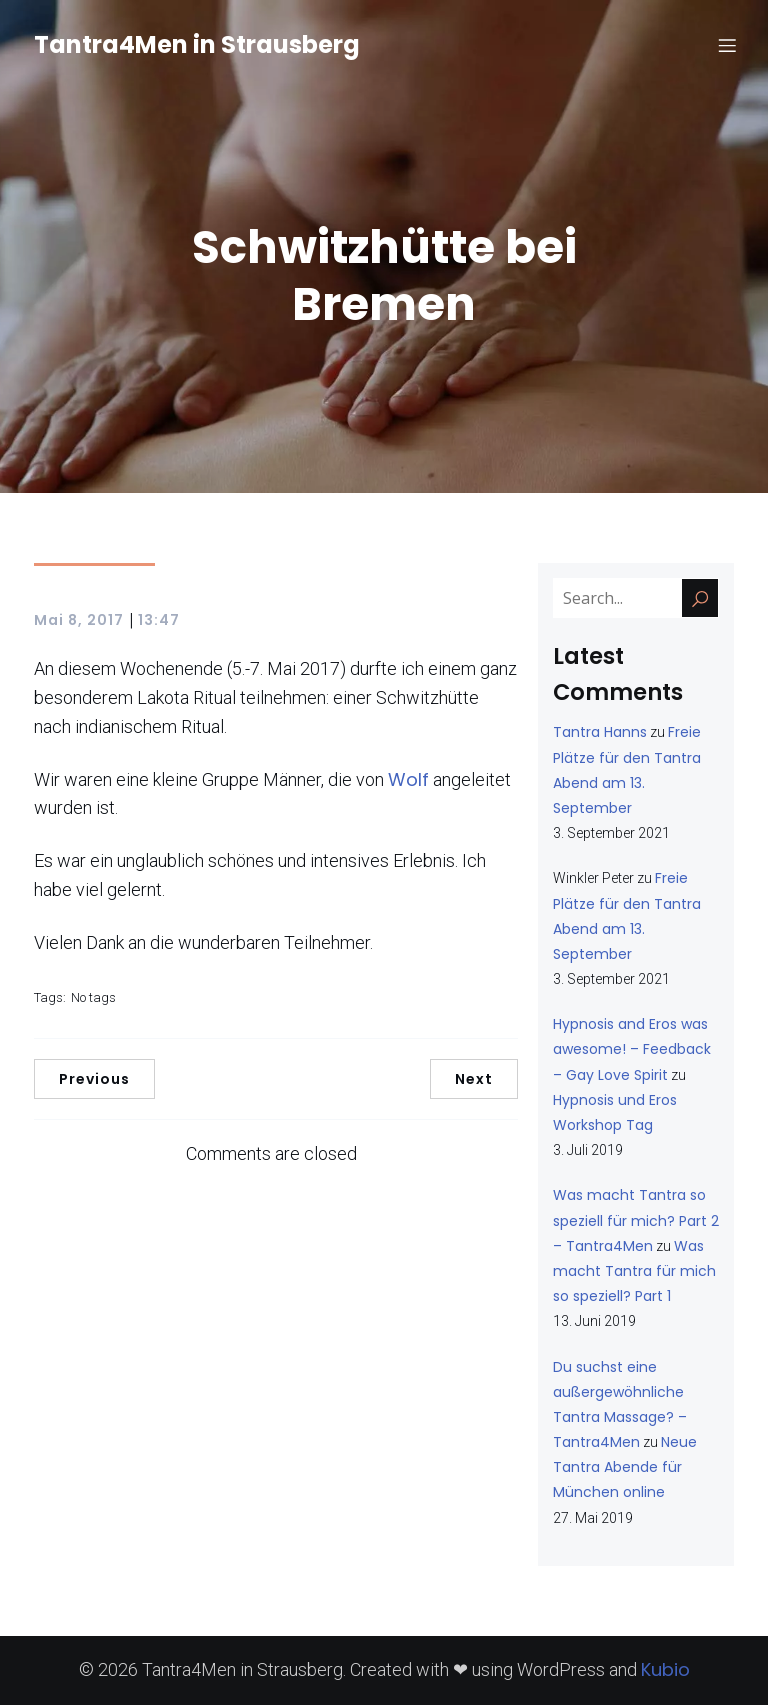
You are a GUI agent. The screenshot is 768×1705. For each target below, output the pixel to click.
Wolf (408, 779)
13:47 (159, 620)
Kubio (665, 1669)
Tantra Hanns (600, 732)
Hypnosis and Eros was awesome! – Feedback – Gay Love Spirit (632, 1049)
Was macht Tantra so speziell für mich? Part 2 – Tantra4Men (636, 1220)
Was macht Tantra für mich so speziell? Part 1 (634, 1271)
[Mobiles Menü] (727, 45)
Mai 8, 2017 (79, 620)
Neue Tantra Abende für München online (625, 1467)
